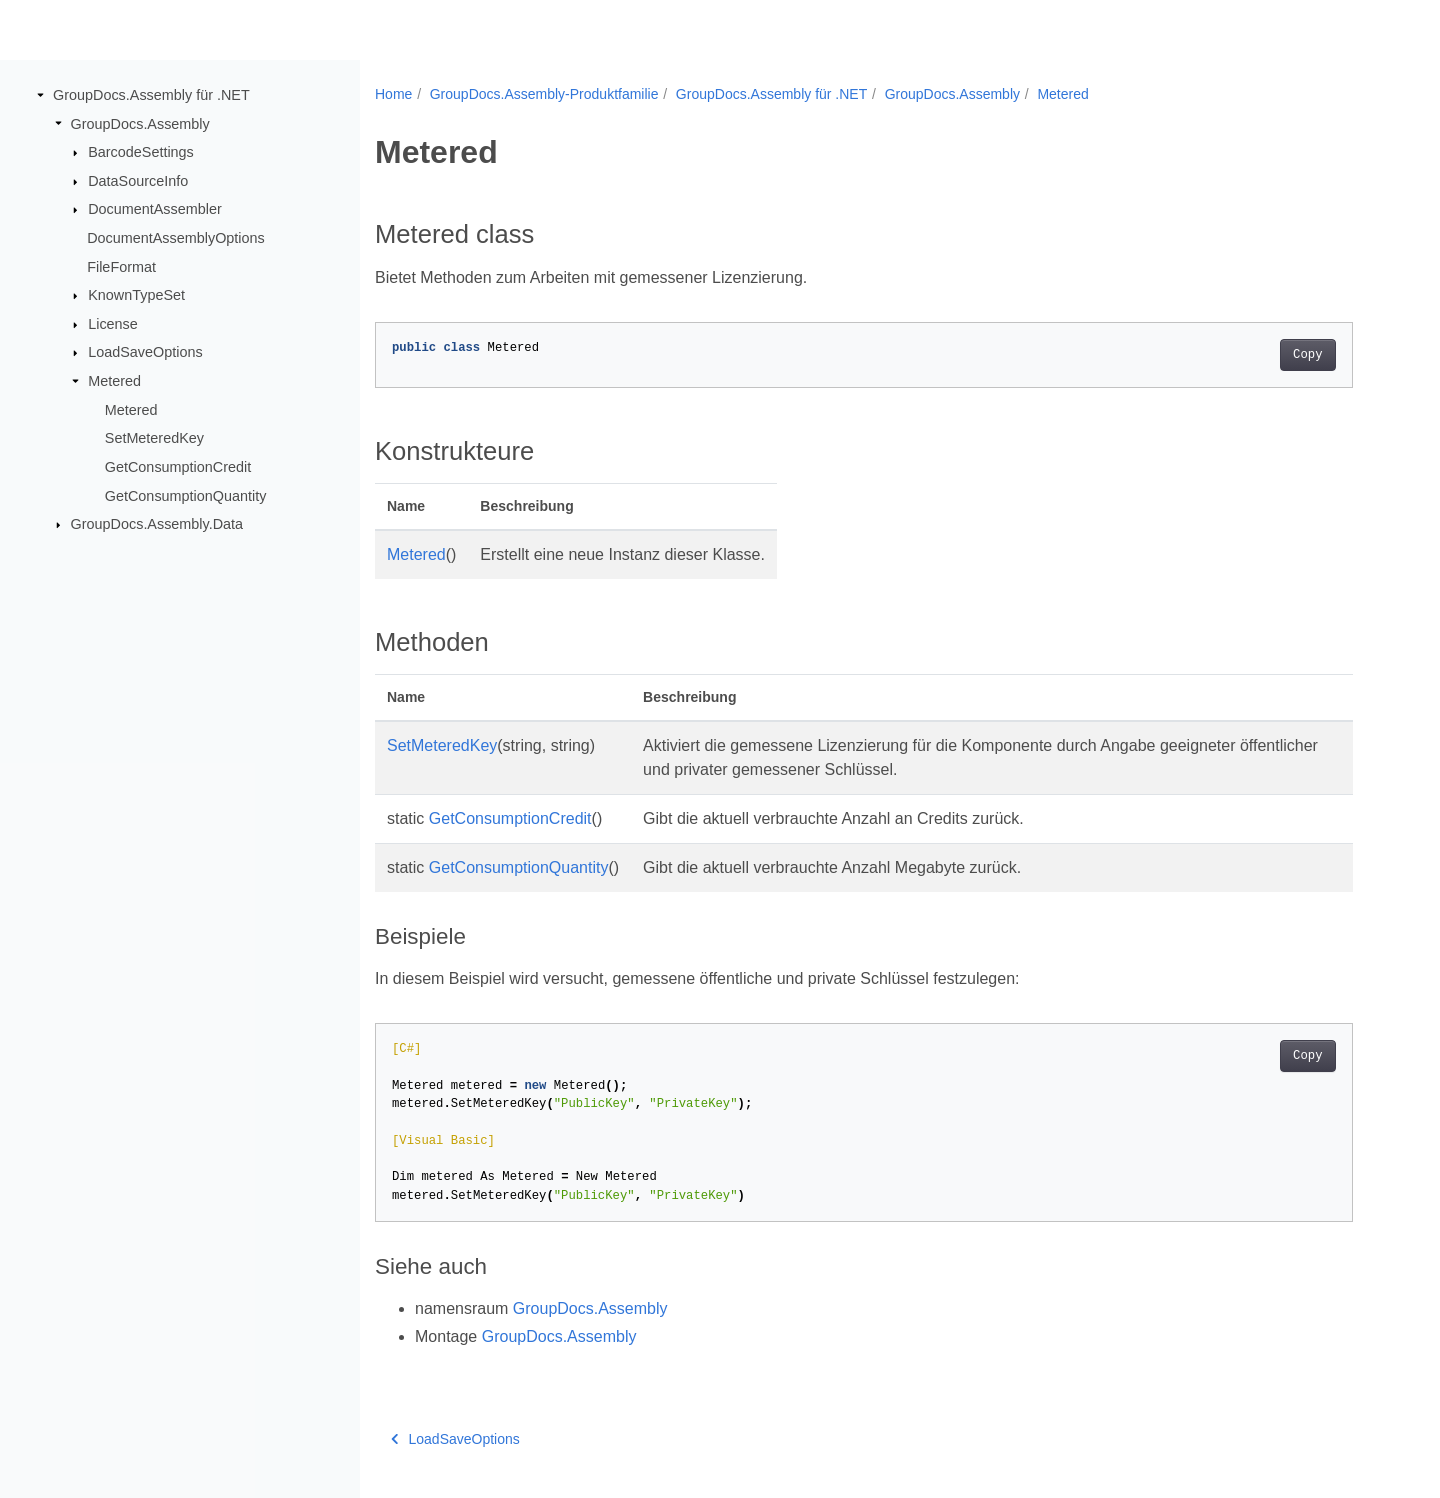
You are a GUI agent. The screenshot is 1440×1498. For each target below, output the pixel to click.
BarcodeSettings (141, 152)
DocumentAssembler (155, 209)
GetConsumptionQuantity (186, 495)
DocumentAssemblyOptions (176, 238)
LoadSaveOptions (145, 352)
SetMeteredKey (154, 438)
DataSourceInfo (138, 181)
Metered (114, 381)
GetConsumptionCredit (178, 467)
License (113, 324)
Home (393, 94)
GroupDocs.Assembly (140, 123)
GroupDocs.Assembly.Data (157, 524)
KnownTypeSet (136, 295)
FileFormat (121, 266)
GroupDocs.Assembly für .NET (151, 95)
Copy (1307, 355)
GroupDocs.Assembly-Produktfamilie (544, 94)
